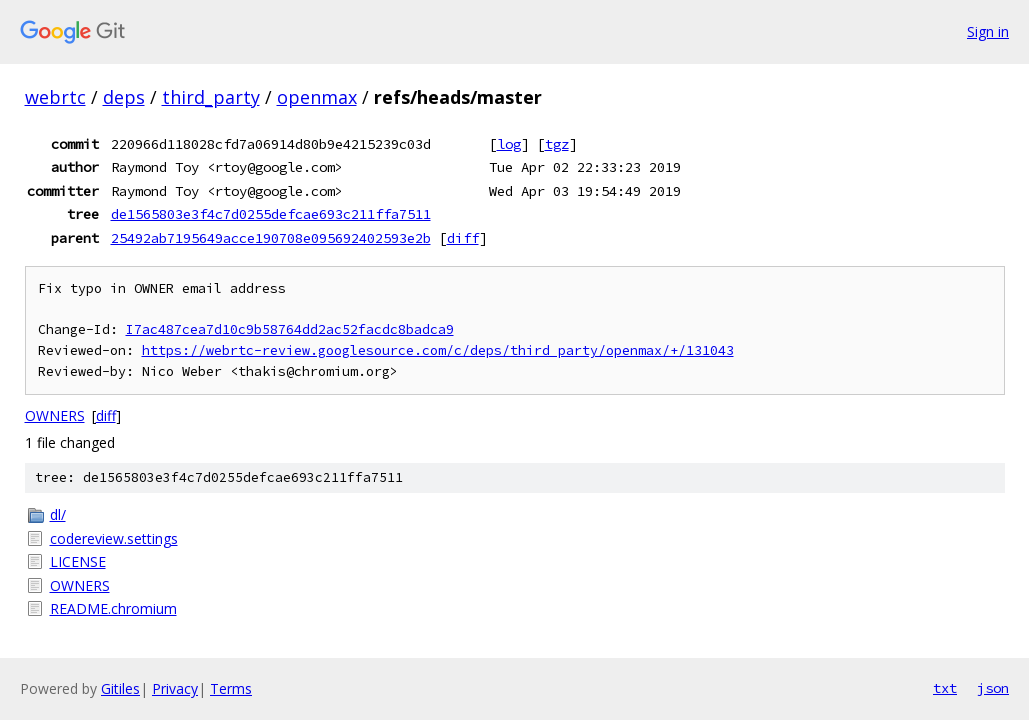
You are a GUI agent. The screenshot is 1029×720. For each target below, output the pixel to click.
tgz (557, 144)
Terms (231, 688)
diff (463, 238)
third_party (211, 97)
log (509, 144)
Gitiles (120, 688)
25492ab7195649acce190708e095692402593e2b (271, 238)
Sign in (988, 31)
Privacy (175, 688)
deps (124, 97)
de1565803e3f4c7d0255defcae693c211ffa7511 (271, 214)
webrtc (55, 97)
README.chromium (113, 608)
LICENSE (78, 561)
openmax (317, 97)
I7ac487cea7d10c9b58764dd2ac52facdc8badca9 (290, 329)
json (993, 688)
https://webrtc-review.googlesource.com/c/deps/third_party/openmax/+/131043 (438, 350)
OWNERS (55, 415)
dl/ (58, 514)
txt (945, 688)
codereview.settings (114, 538)
